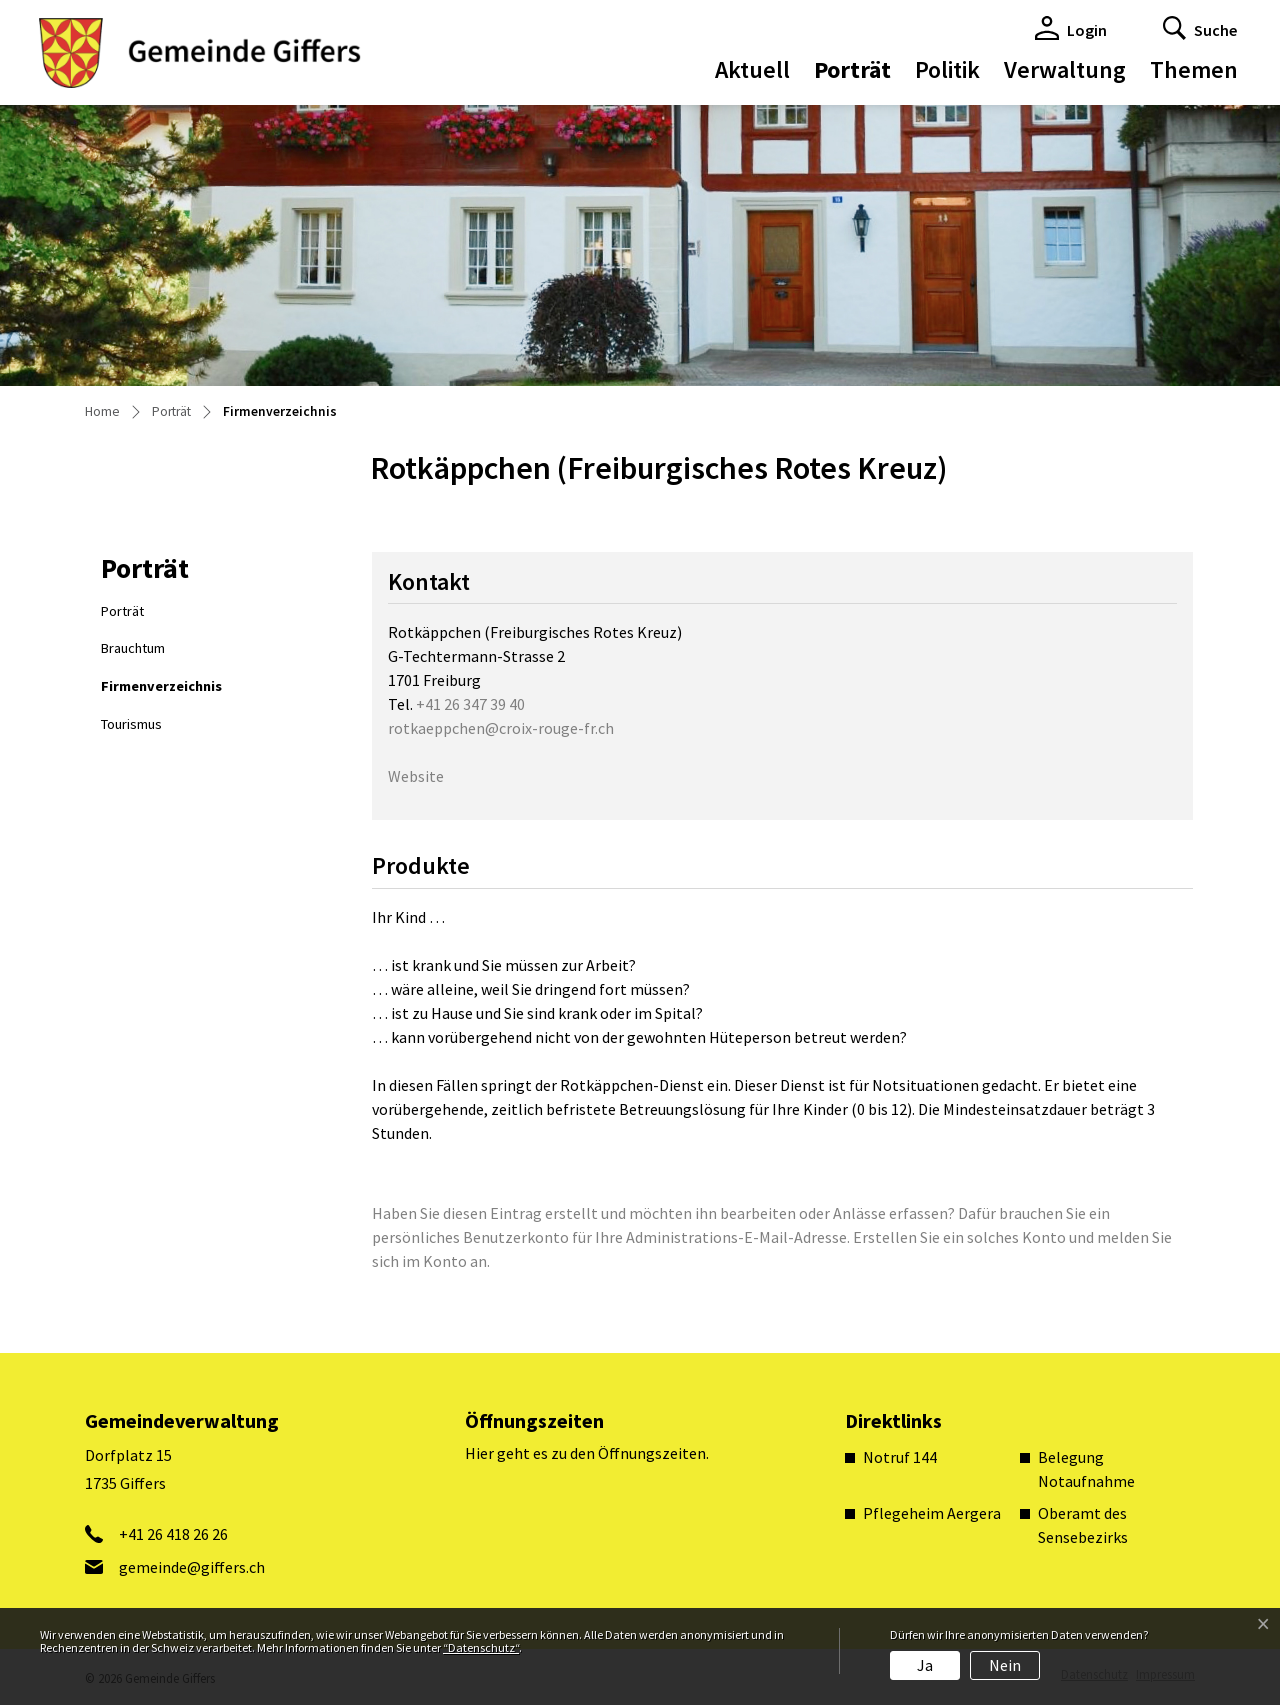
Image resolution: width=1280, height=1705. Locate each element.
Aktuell (752, 69)
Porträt (852, 69)
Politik (947, 69)
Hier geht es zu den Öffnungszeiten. (587, 1453)
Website (426, 776)
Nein (1005, 1665)
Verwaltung (1065, 69)
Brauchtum (133, 648)
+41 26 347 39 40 (470, 704)
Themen (1194, 69)
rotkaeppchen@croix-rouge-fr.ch (501, 728)
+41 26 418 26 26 (173, 1534)
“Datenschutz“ (481, 1647)
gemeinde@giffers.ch (192, 1567)
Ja (925, 1665)
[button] (1200, 28)
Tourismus (131, 724)
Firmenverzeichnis (161, 691)
